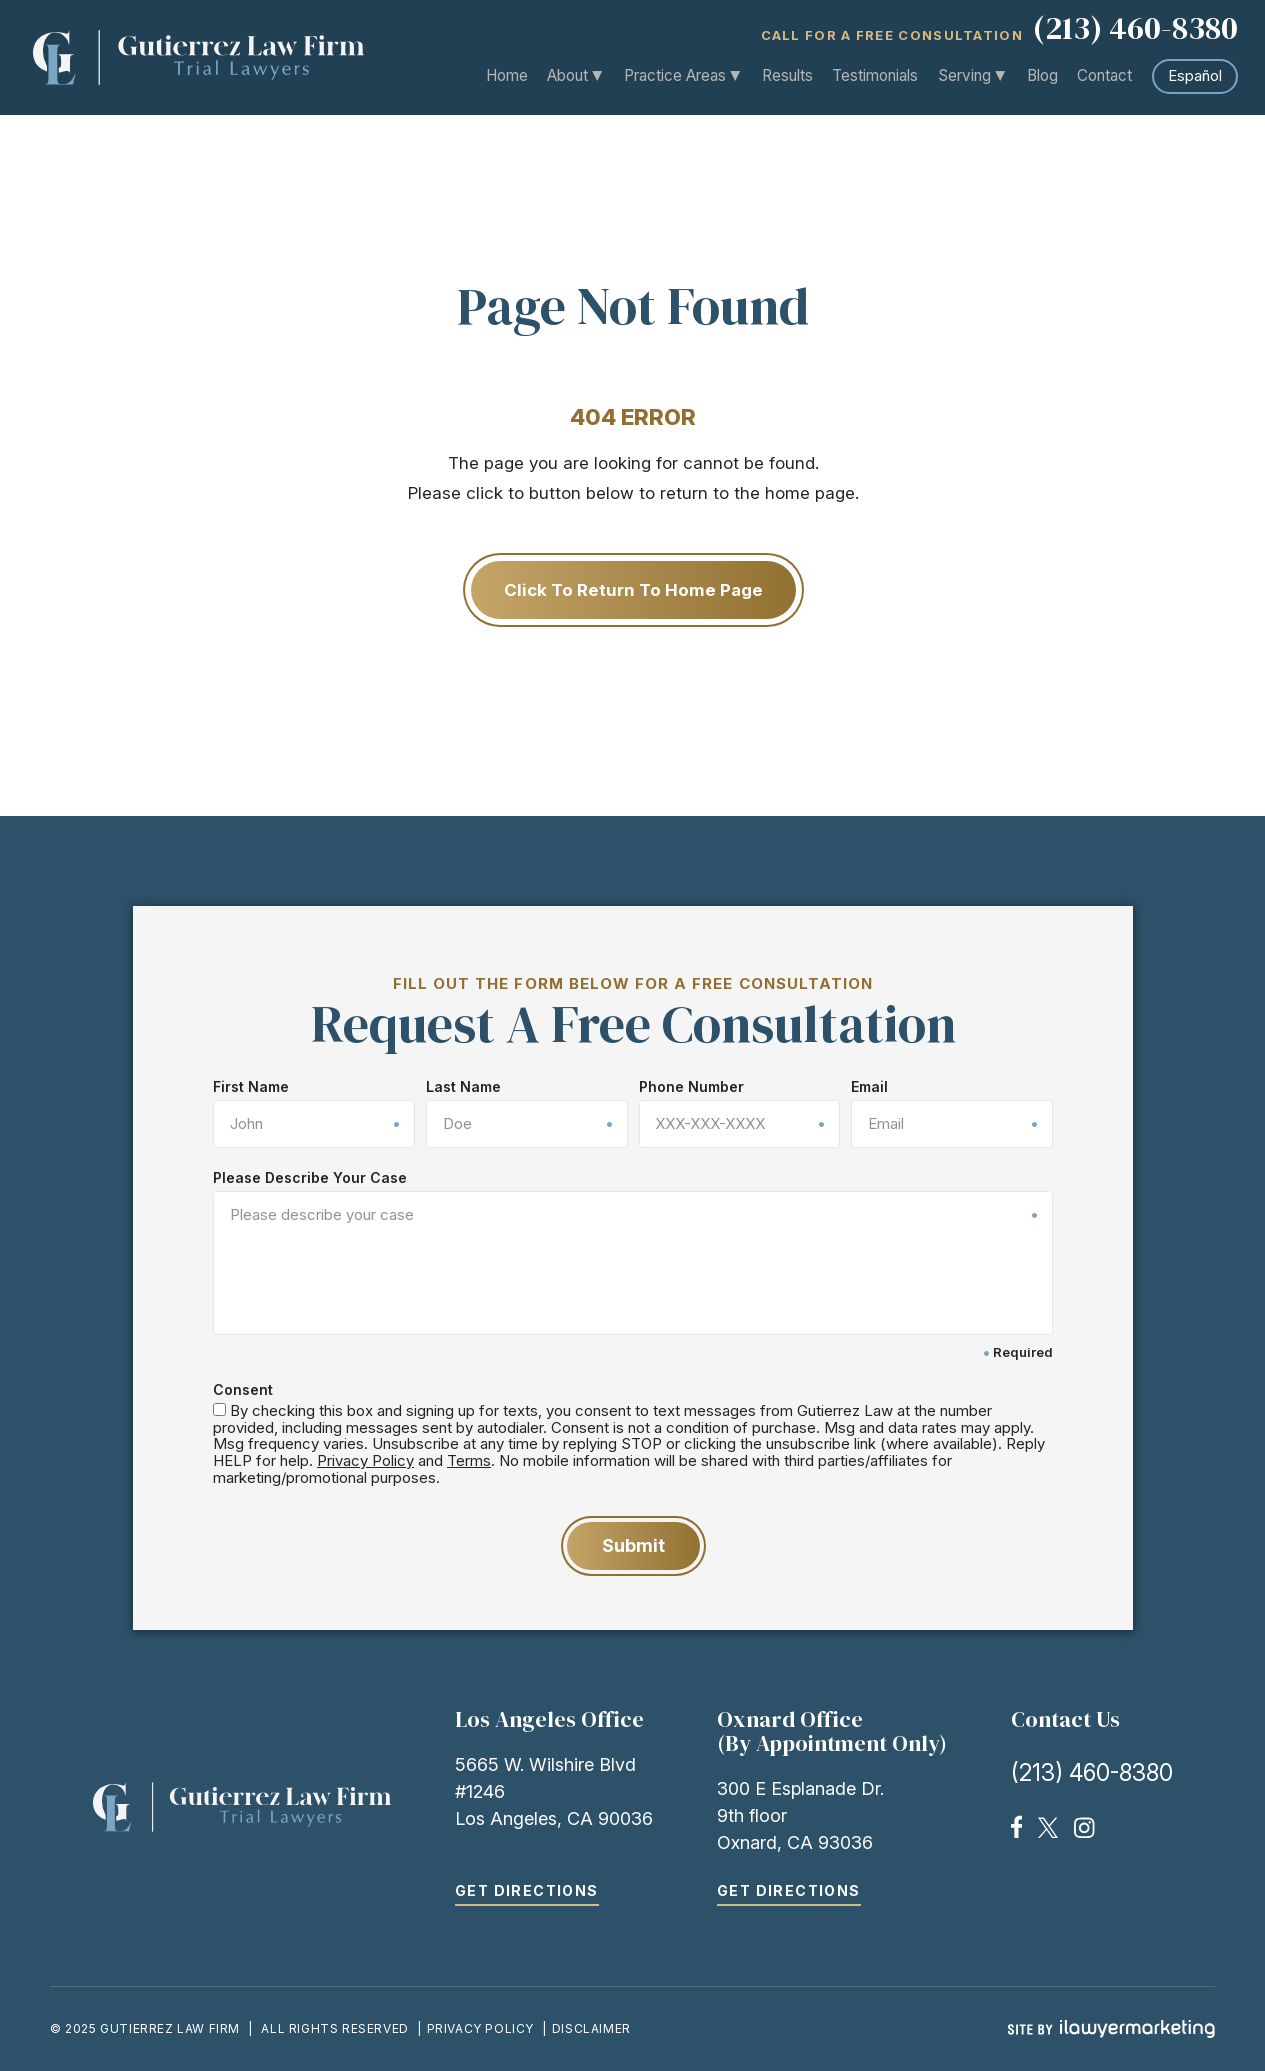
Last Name (462, 1087)
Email (869, 1087)
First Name (251, 1087)
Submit (632, 1545)
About (568, 75)
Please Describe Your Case (310, 1178)
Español (1195, 75)
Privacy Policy (365, 1460)
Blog (1042, 75)
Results (788, 75)
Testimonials (876, 75)
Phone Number (690, 1087)
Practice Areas (676, 75)
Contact (1104, 75)
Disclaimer (591, 2028)
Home (508, 75)
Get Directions (527, 1890)
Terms (469, 1460)
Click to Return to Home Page (632, 590)
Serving (965, 75)
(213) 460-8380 (1135, 30)
